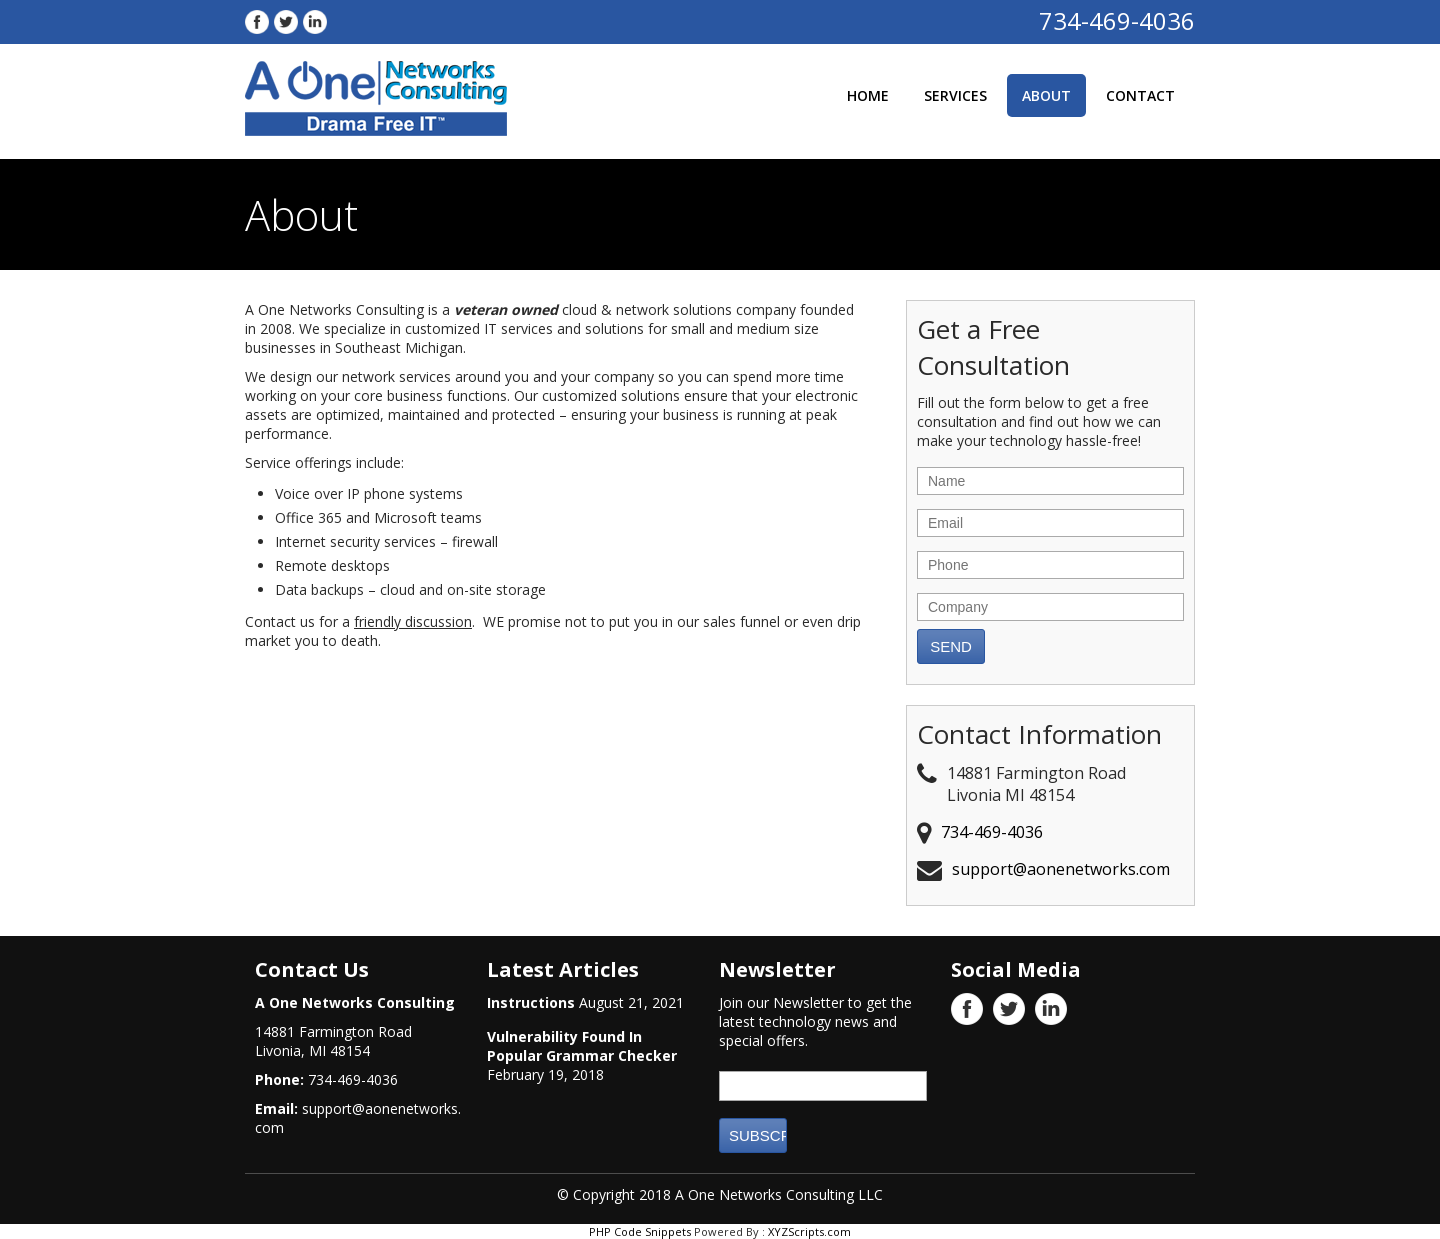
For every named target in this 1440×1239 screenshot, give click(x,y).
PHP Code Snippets (640, 1231)
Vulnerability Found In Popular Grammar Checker (582, 1046)
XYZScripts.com (809, 1231)
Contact (1140, 95)
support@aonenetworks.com (1061, 869)
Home (868, 95)
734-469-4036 (1117, 20)
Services (955, 95)
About (1046, 95)
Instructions (531, 1002)
